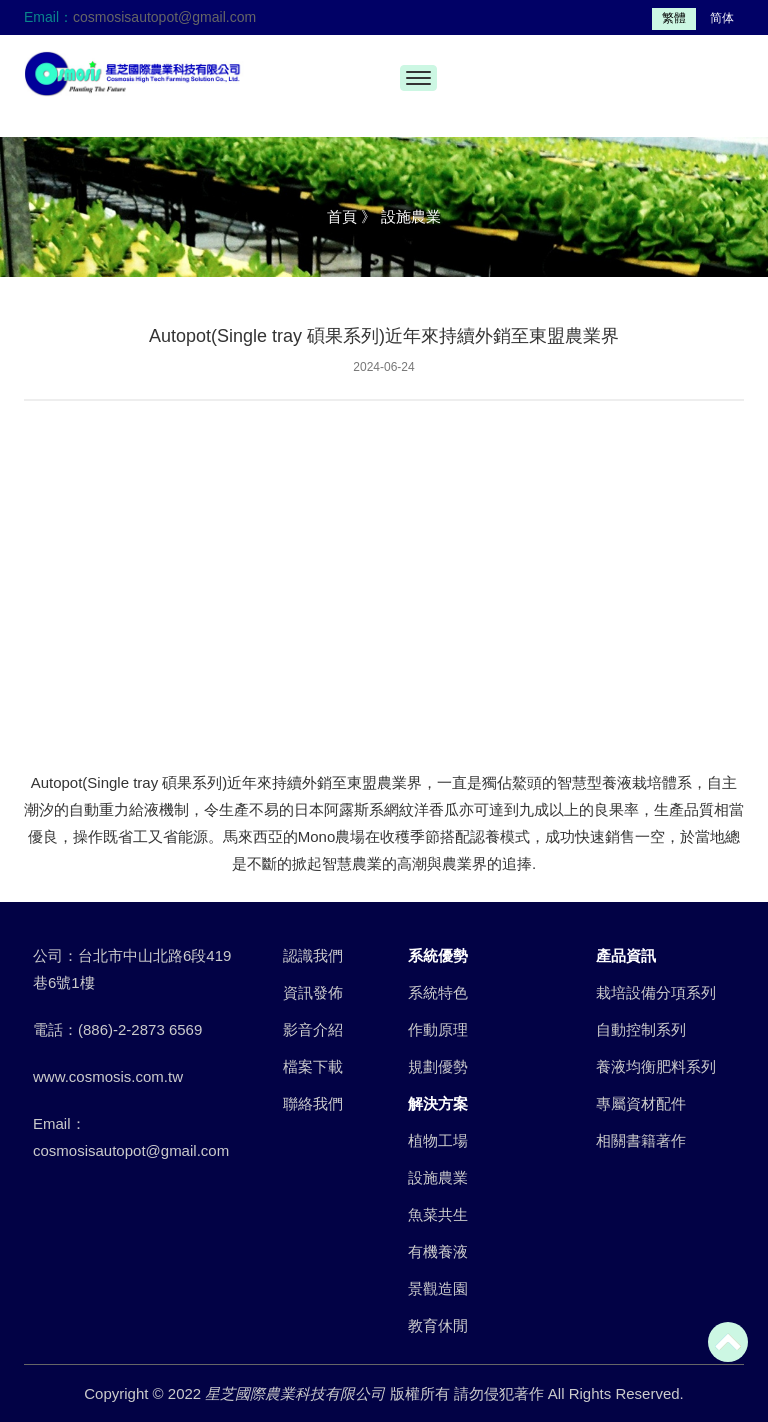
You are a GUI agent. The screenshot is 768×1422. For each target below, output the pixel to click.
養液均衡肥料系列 (656, 1066)
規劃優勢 (438, 1066)
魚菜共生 (438, 1214)
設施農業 (438, 1177)
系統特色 (438, 992)
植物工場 (438, 1140)
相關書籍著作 (641, 1140)
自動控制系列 (641, 1029)
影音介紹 (313, 1029)
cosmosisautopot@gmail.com (164, 17)
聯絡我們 (313, 1103)
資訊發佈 (313, 992)
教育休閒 (438, 1325)
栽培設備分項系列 (656, 992)
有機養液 (438, 1251)
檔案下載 (313, 1066)
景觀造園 (438, 1288)
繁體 (674, 18)
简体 (722, 18)
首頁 (342, 216)
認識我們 (313, 955)
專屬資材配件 (641, 1103)
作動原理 (438, 1029)
